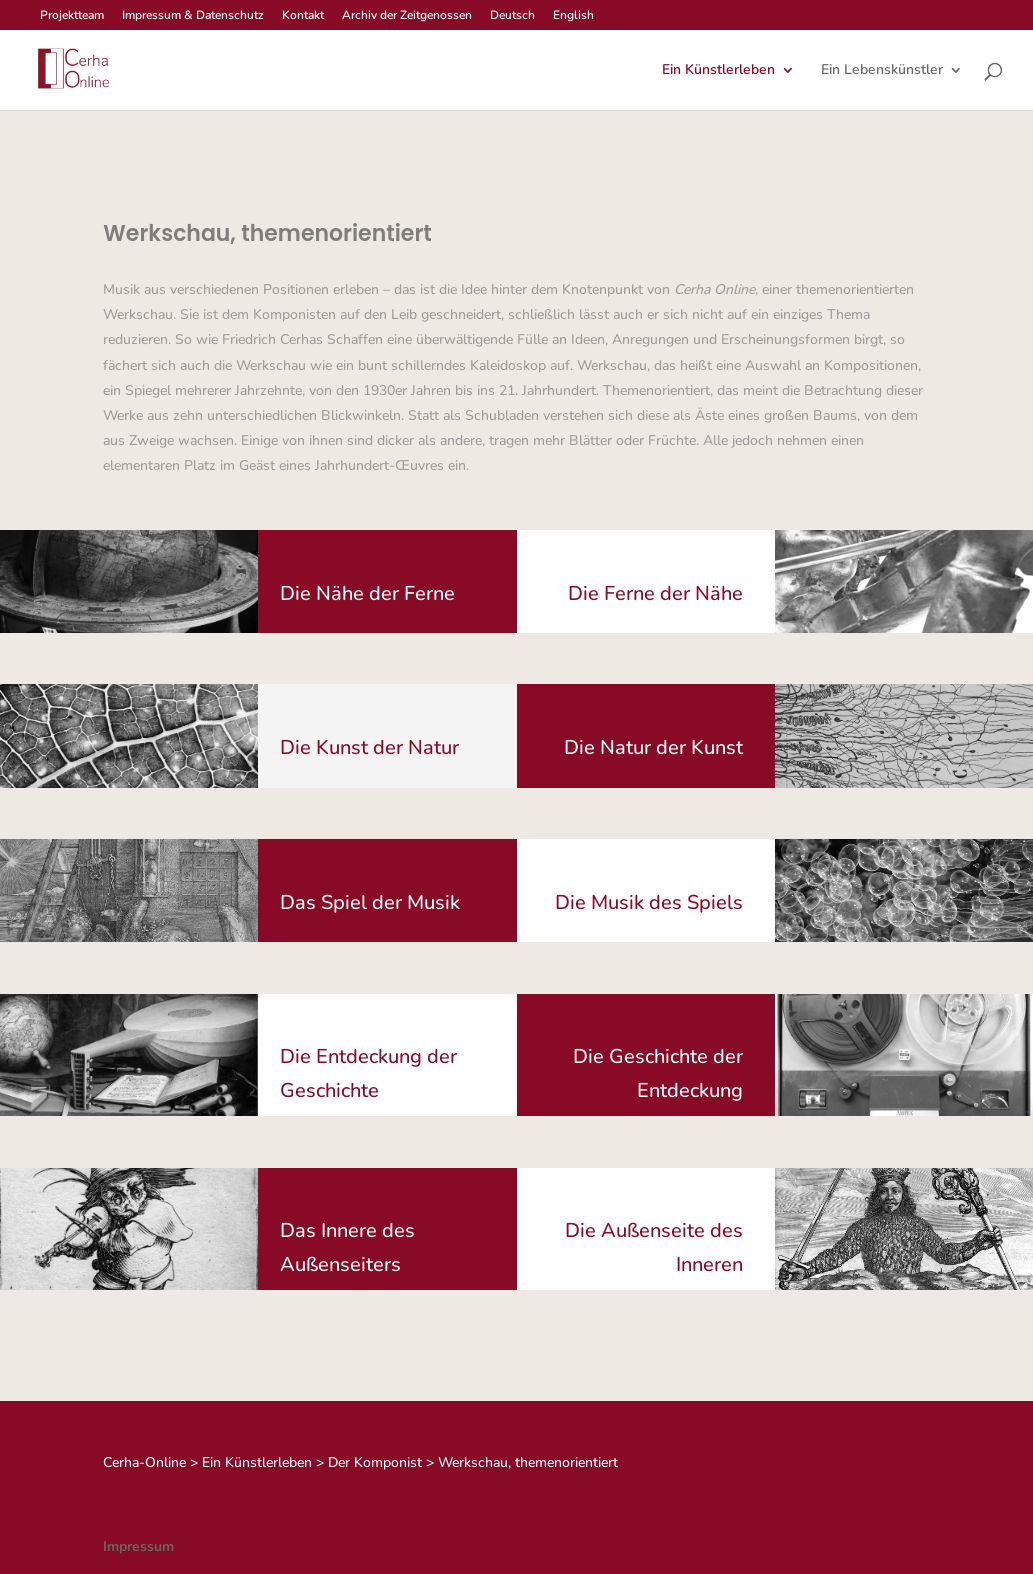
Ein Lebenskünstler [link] (882, 71)
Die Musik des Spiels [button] (649, 902)
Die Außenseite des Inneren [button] (654, 1247)
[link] (71, 68)
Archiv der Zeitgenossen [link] (407, 16)
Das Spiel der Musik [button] (370, 902)
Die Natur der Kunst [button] (653, 747)
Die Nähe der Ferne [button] (367, 593)
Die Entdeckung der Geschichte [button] (368, 1073)
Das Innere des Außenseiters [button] (347, 1247)
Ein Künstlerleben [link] (718, 71)
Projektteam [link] (72, 16)
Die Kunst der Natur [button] (369, 747)
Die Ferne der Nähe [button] (655, 593)
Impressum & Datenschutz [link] (193, 16)
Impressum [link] (138, 1546)
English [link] (573, 16)
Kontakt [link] (303, 16)
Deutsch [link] (512, 16)
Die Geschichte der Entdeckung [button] (658, 1073)
